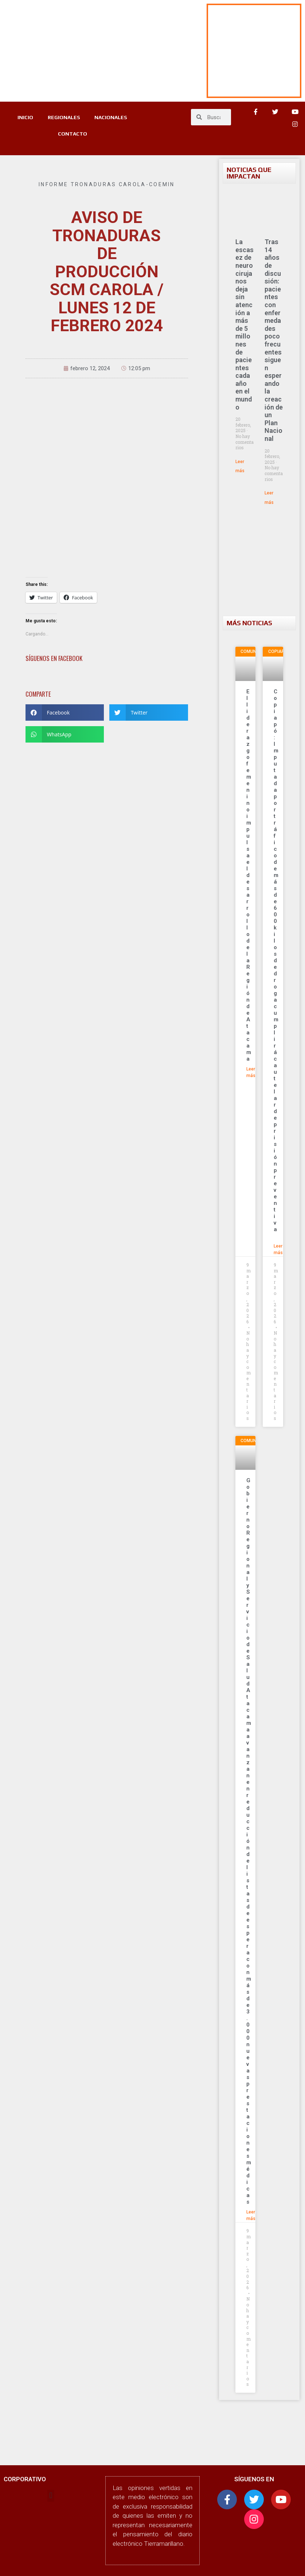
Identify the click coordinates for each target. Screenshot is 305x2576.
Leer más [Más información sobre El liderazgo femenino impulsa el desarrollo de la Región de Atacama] (250, 1072)
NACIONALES (111, 117)
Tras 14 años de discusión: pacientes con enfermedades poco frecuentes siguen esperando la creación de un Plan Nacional (274, 340)
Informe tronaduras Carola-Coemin (107, 184)
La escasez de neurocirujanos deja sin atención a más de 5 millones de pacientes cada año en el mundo (244, 324)
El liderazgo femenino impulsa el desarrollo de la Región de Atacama (248, 875)
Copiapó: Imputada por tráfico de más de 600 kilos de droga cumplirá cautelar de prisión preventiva (276, 963)
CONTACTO (72, 134)
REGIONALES (64, 117)
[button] (65, 712)
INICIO (25, 117)
